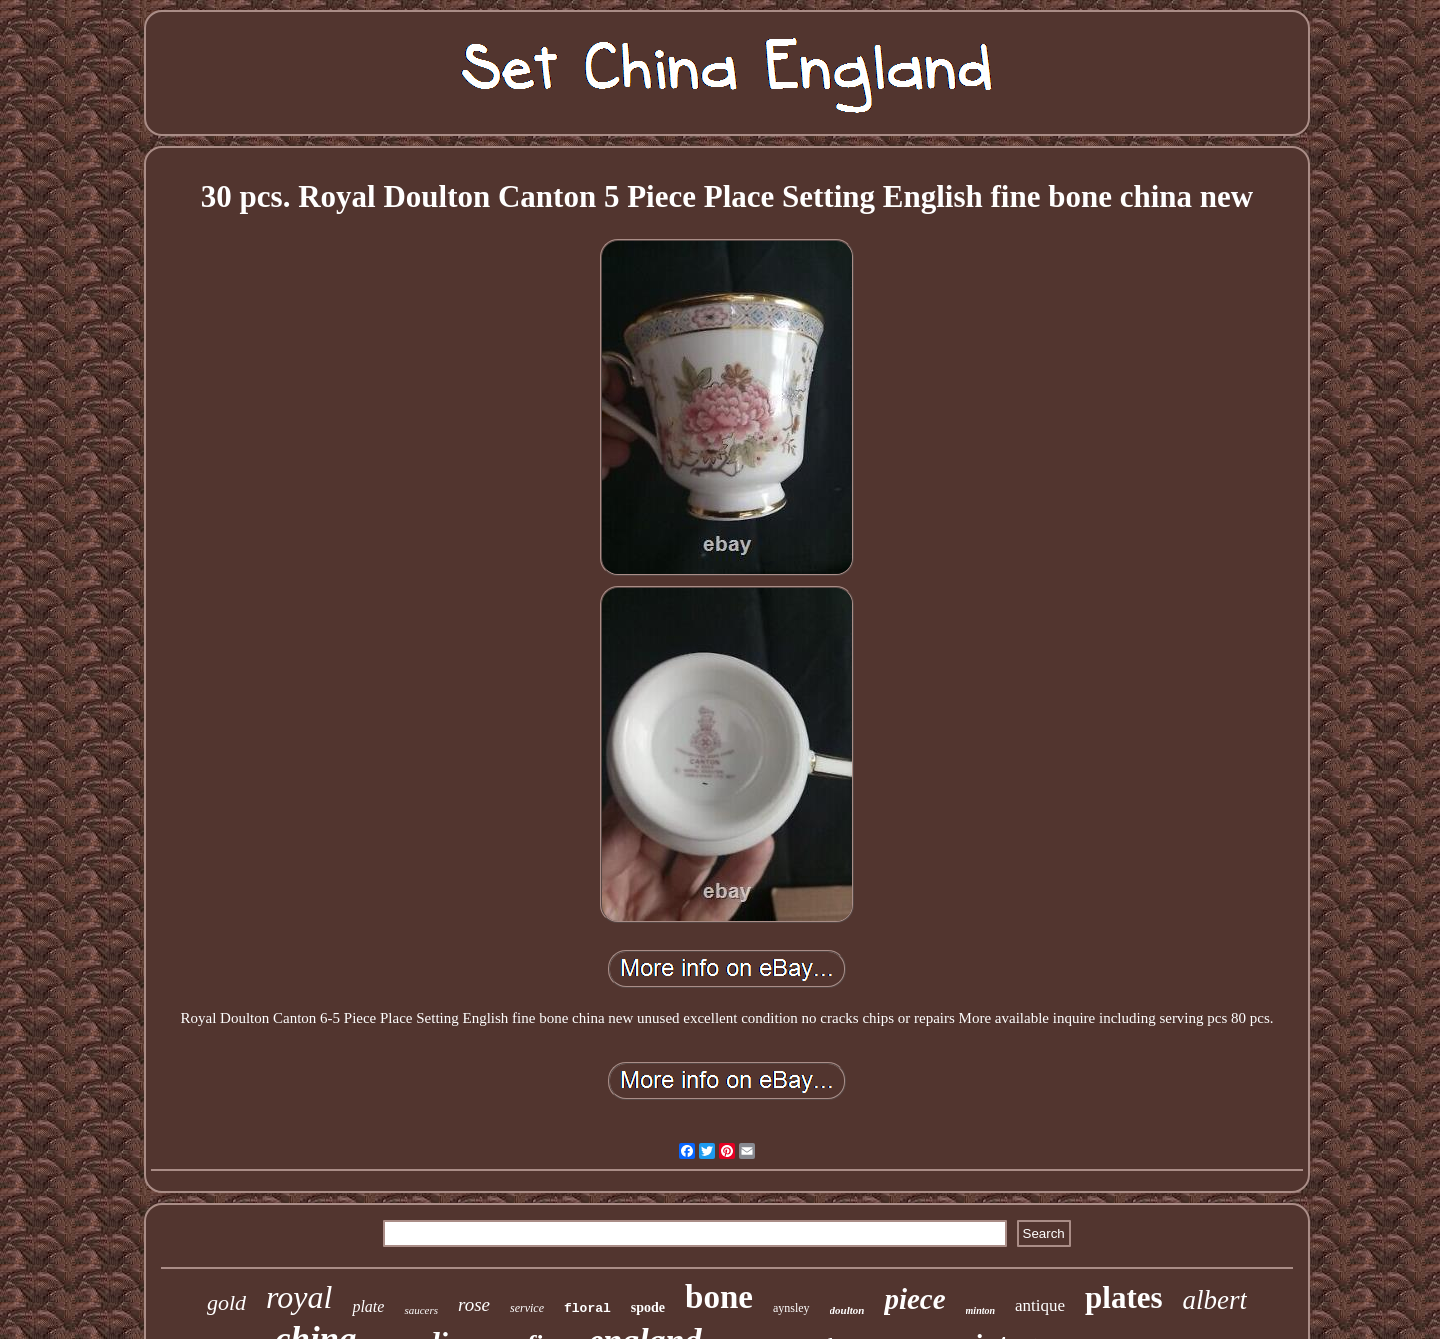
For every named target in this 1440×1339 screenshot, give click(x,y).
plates (1124, 1297)
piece (914, 1299)
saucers (421, 1310)
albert (1215, 1300)
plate (368, 1306)
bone (719, 1297)
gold (226, 1302)
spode (648, 1307)
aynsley (791, 1308)
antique (1040, 1305)
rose (474, 1304)
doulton (847, 1310)
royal (299, 1297)
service (527, 1308)
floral (587, 1308)
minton (980, 1310)
